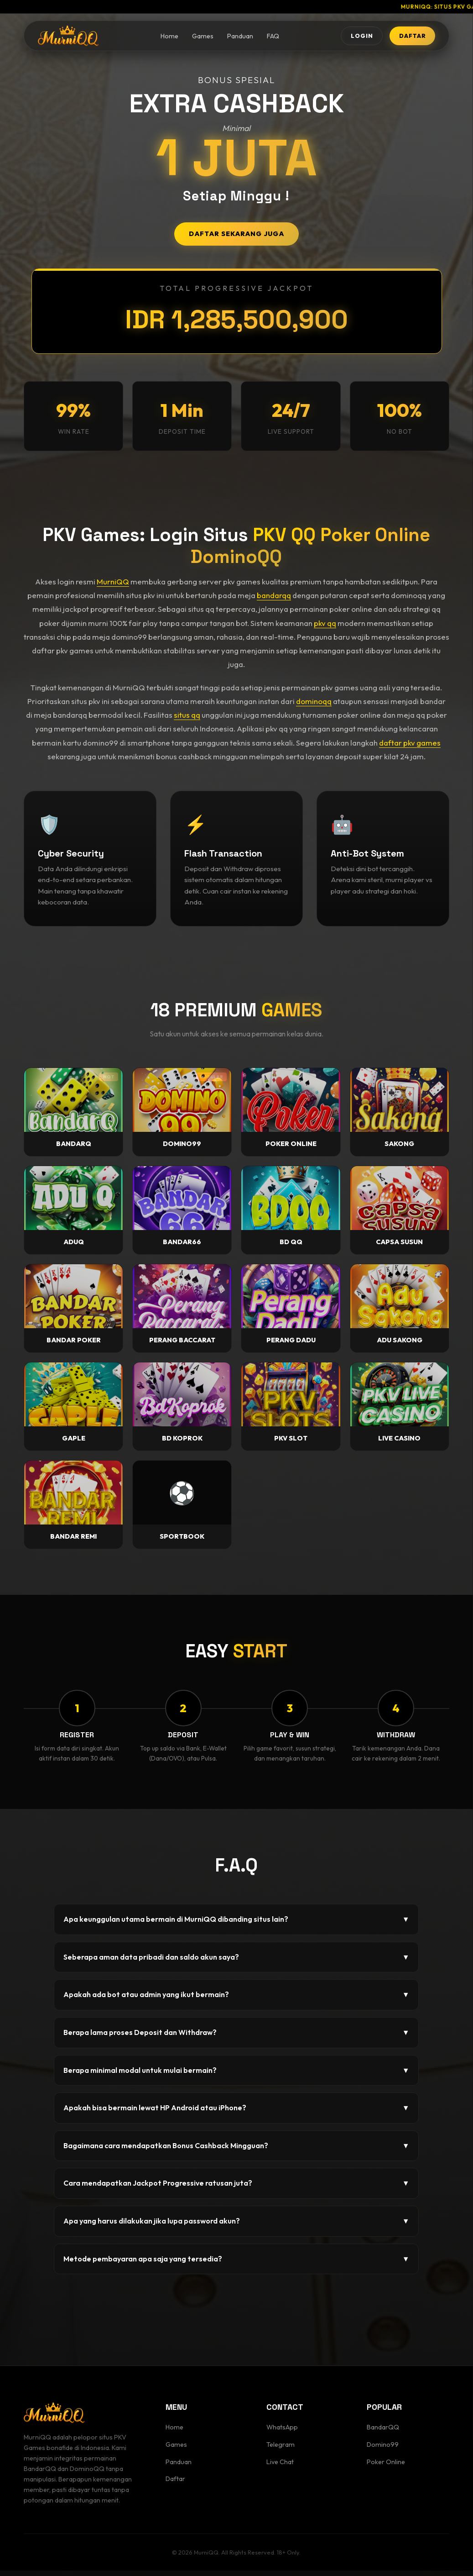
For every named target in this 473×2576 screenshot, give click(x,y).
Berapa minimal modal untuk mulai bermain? (236, 2076)
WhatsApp (282, 2433)
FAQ (260, 38)
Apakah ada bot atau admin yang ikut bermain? (236, 2000)
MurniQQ (113, 581)
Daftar (175, 2484)
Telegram (280, 2449)
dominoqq (314, 701)
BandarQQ (383, 2433)
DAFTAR (405, 37)
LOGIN (341, 37)
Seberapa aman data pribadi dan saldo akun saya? (236, 1962)
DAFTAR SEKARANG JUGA (236, 234)
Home (156, 38)
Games (189, 38)
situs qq (187, 715)
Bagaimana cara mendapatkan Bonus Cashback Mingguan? (236, 2151)
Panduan (227, 38)
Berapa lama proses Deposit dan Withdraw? (236, 2038)
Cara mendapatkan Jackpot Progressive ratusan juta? (236, 2189)
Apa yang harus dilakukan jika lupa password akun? (236, 2227)
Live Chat (280, 2467)
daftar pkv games (410, 742)
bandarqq (274, 595)
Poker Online (386, 2467)
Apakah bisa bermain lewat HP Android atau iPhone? (236, 2113)
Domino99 (383, 2449)
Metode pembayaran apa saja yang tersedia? (236, 2264)
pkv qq (325, 623)
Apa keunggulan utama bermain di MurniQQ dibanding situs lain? (236, 1925)
